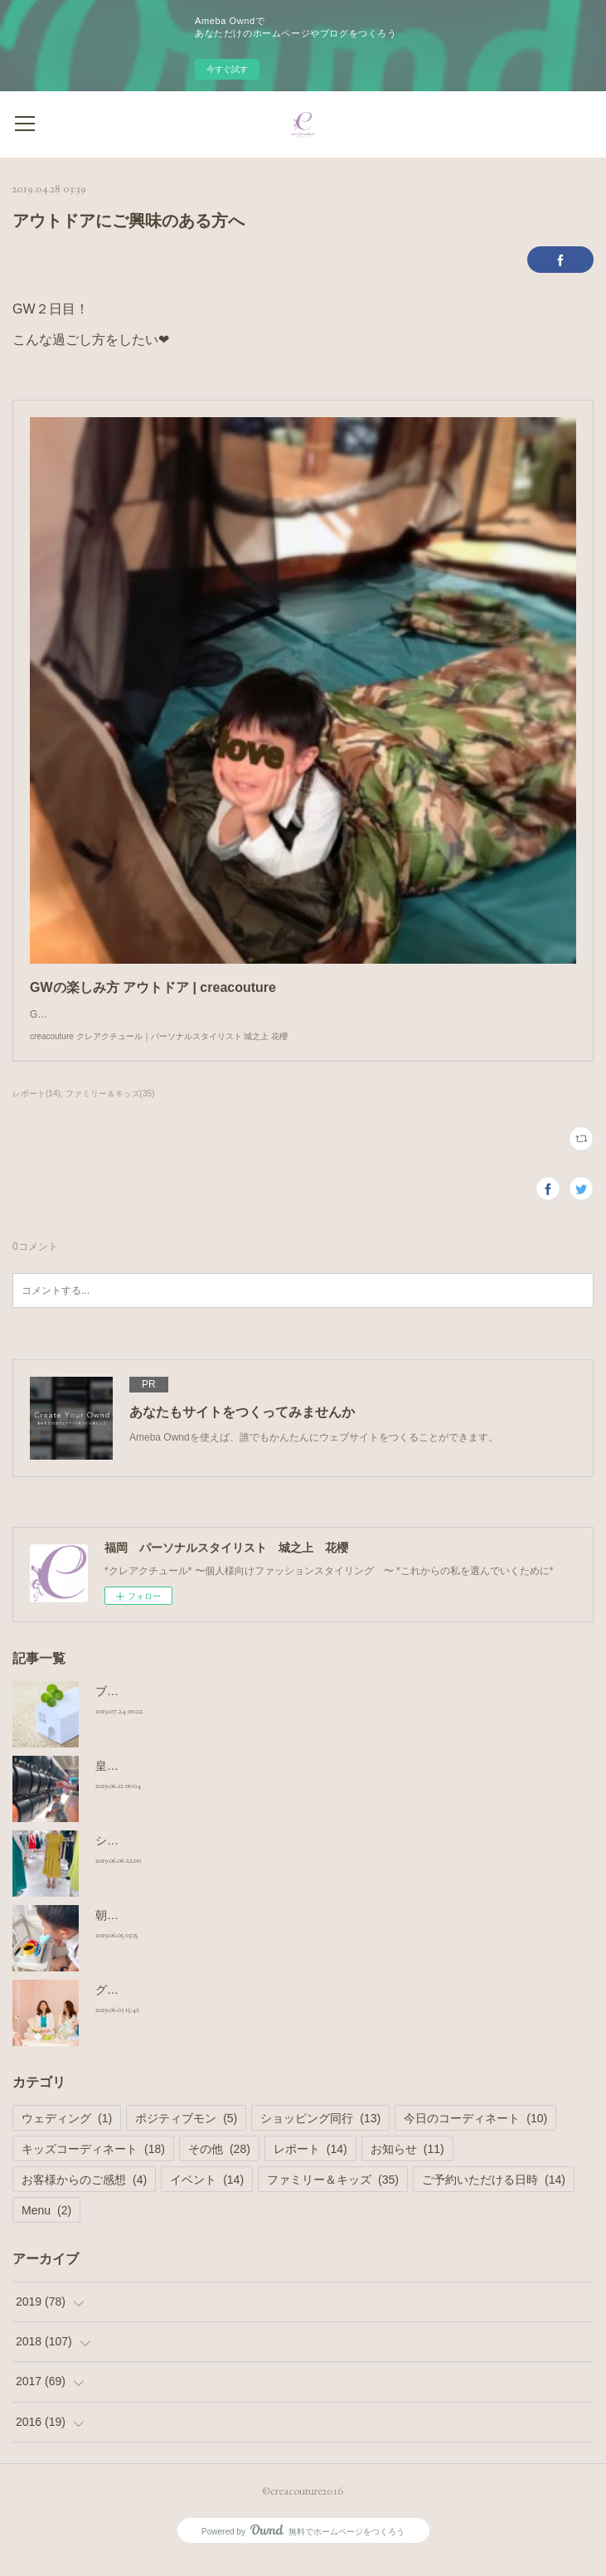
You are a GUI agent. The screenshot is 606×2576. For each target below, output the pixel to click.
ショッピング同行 (320, 2134)
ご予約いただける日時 (493, 2196)
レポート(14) (36, 1110)
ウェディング (67, 2134)
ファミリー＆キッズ (333, 2196)
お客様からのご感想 (84, 2196)
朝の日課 (118, 1931)
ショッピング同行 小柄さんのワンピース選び (213, 1857)
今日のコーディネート (475, 2134)
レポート (310, 2165)
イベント (207, 2196)
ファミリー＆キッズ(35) (110, 1110)
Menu (46, 2226)
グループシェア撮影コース (165, 2006)
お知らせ (407, 2165)
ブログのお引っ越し (147, 1707)
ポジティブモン (186, 2134)
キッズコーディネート (93, 2165)
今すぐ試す (227, 69)
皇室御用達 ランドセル (155, 1782)
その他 (219, 2165)
